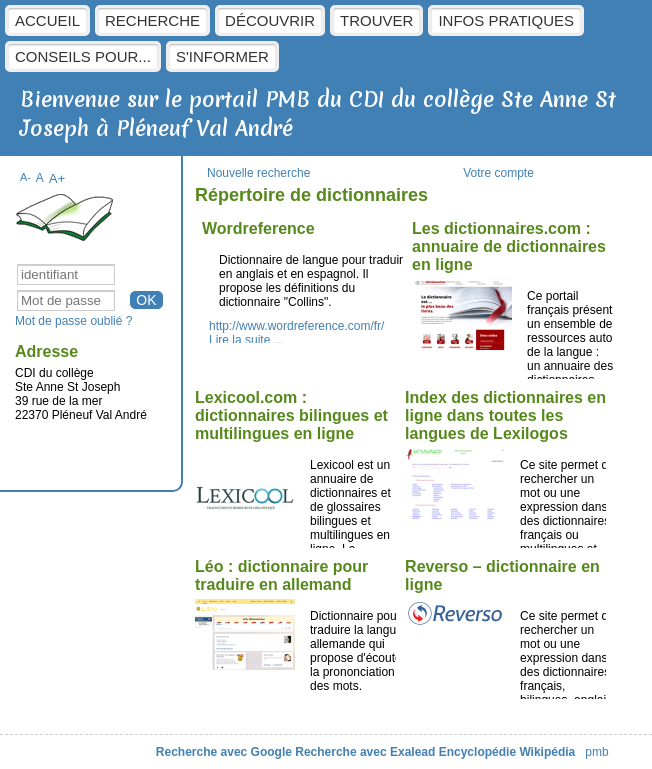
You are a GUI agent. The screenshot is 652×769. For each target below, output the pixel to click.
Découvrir (270, 20)
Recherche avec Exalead (365, 752)
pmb (596, 752)
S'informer (222, 56)
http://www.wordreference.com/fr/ (296, 326)
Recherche (152, 20)
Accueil (47, 20)
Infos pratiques (506, 20)
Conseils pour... (83, 56)
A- (25, 177)
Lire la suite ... (246, 340)
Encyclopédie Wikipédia (507, 752)
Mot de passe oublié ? (73, 321)
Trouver (376, 20)
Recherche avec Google (224, 752)
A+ (57, 178)
